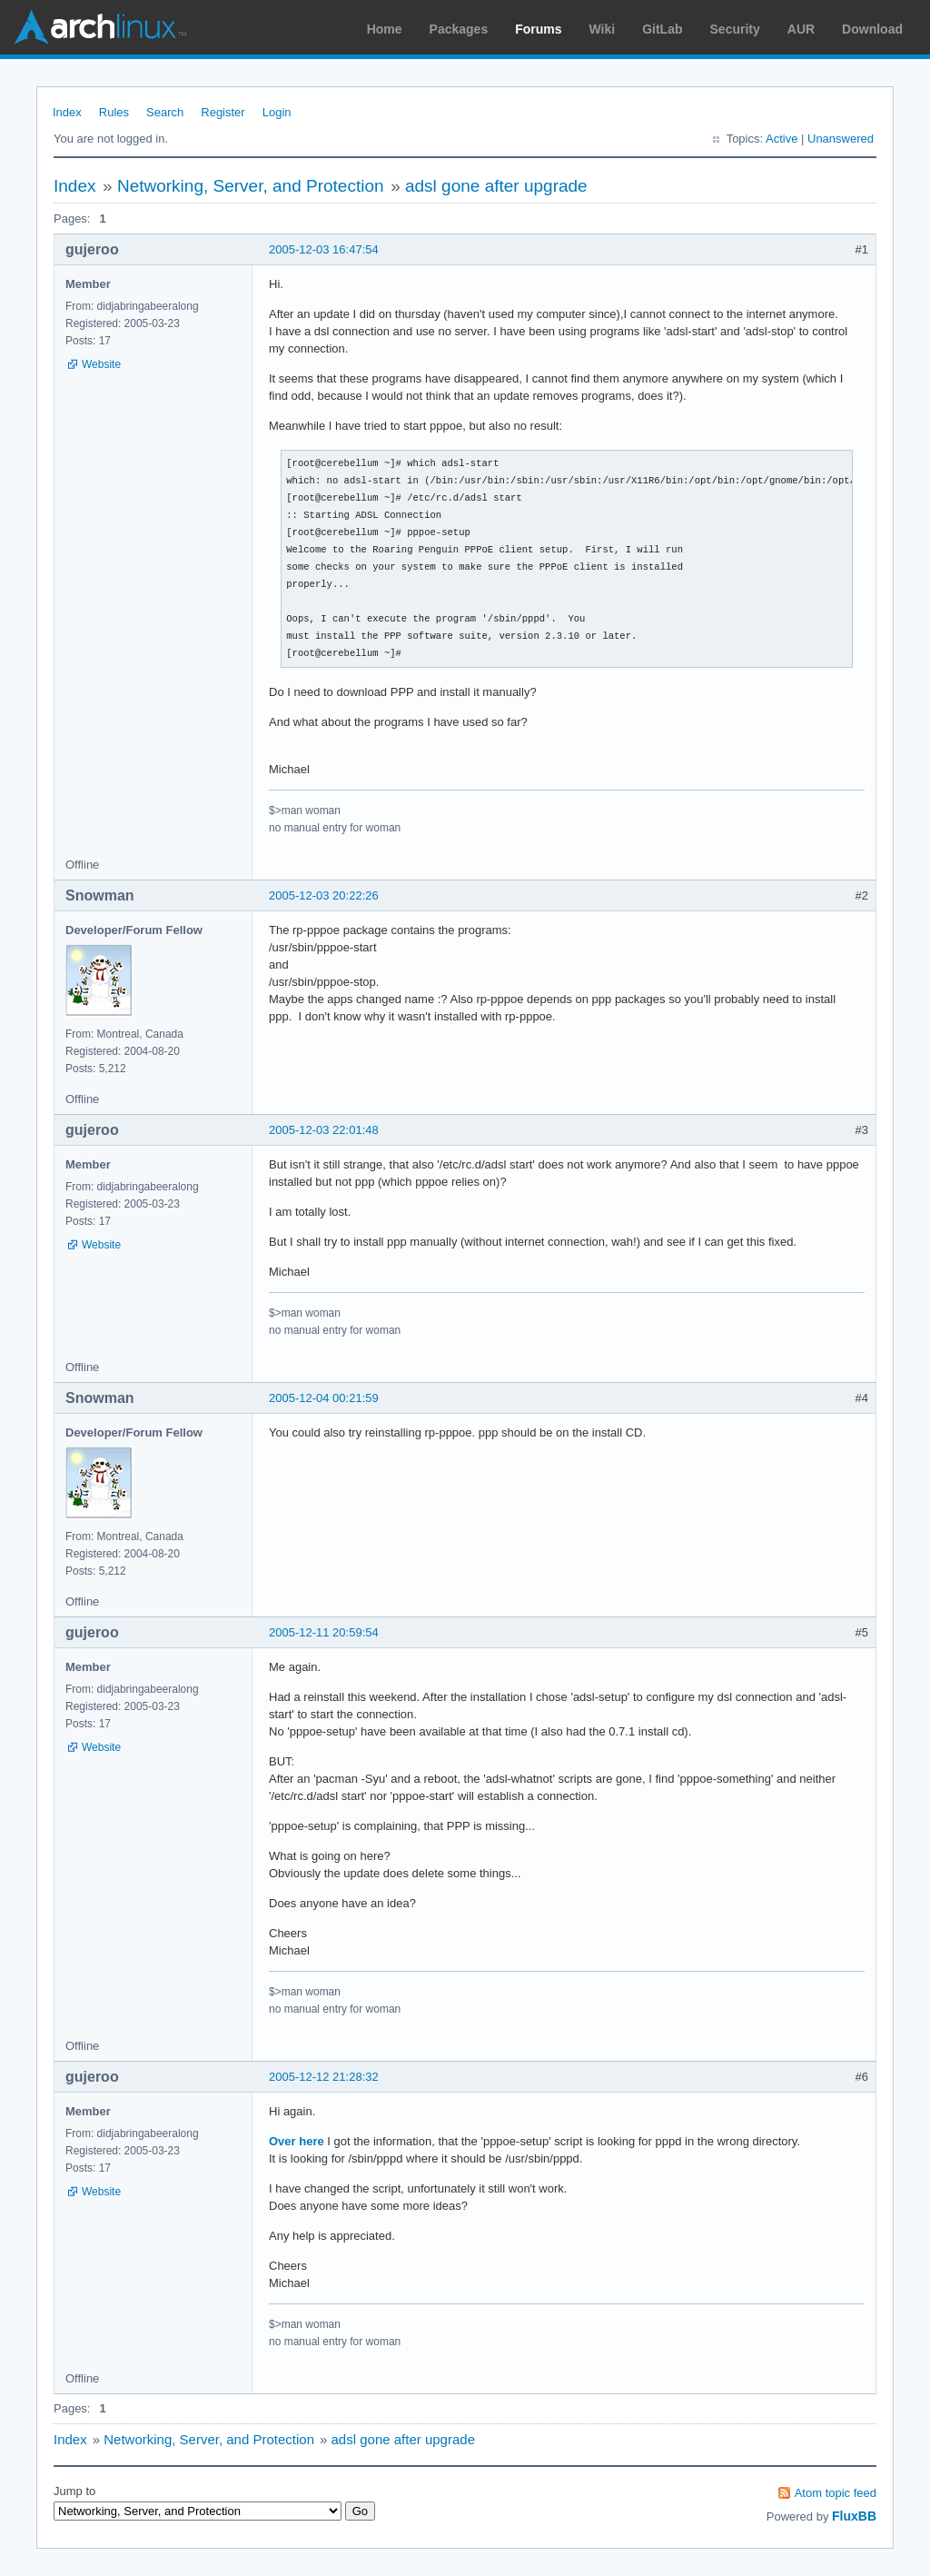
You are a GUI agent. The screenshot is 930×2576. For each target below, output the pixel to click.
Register (222, 112)
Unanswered (840, 138)
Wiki (602, 29)
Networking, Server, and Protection (250, 185)
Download (872, 29)
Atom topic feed (835, 2493)
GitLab (662, 29)
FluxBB (854, 2516)
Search (164, 112)
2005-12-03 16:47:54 (324, 249)
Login (277, 112)
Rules (114, 112)
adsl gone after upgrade (496, 185)
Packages (459, 29)
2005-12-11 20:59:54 (324, 1632)
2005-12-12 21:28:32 (324, 2077)
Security (735, 29)
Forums (538, 29)
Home (384, 29)
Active (781, 138)
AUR (801, 29)
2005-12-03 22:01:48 (324, 1130)
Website (101, 364)
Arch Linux (100, 27)
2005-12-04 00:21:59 (324, 1398)
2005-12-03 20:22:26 (324, 895)
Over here (296, 2141)
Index (67, 112)
